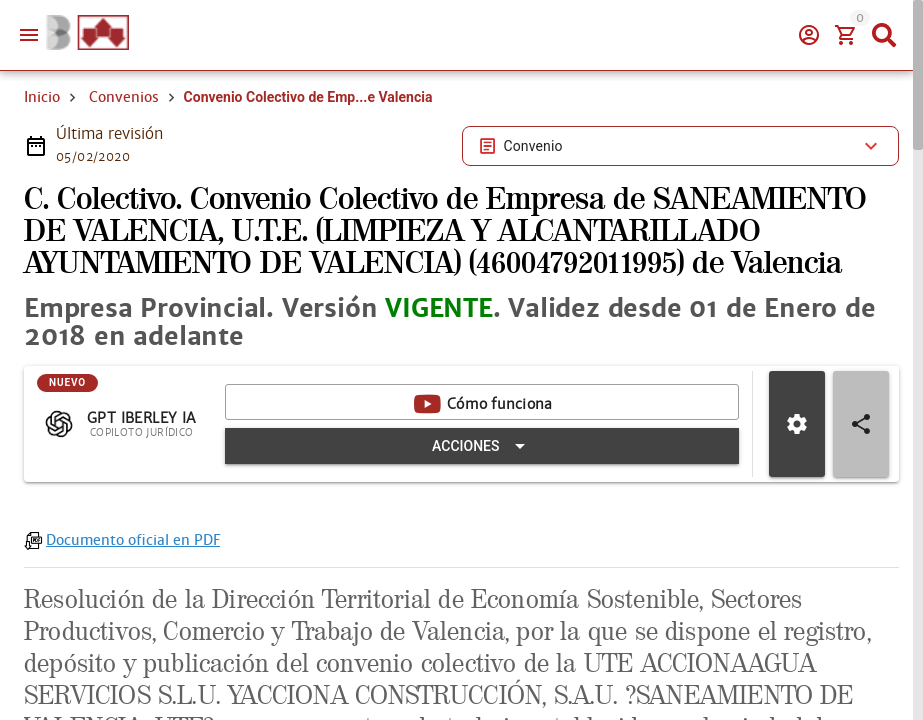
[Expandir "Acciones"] (482, 446)
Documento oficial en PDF (133, 540)
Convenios (124, 97)
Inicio (42, 97)
